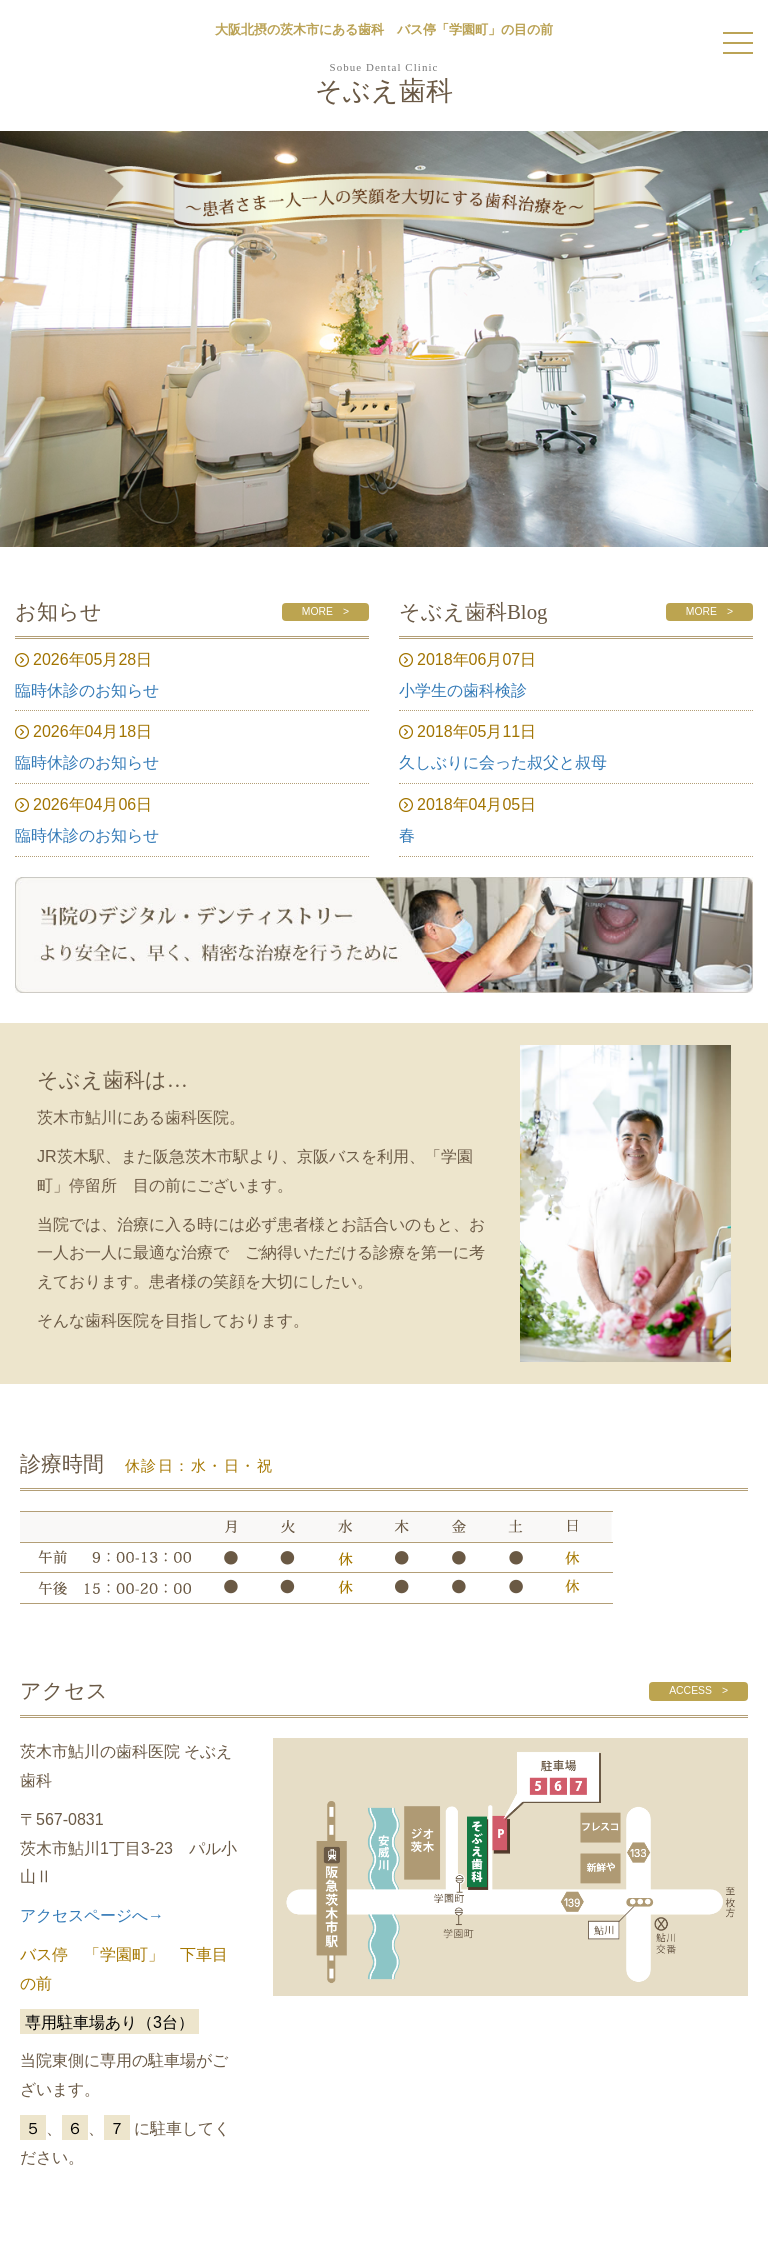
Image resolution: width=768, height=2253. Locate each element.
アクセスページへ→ (92, 1915)
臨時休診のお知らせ (87, 690)
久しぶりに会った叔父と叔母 (503, 762)
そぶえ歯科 (384, 84)
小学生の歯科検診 (463, 690)
